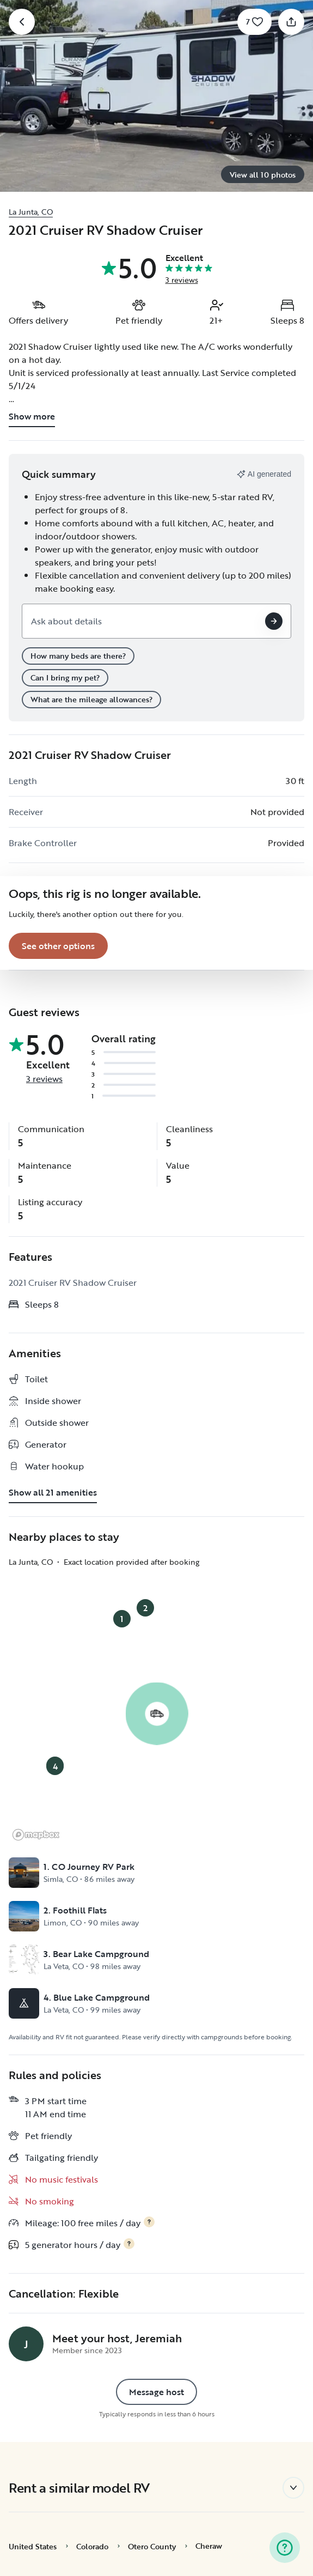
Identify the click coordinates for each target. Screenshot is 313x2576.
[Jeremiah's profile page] (26, 2343)
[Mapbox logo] (36, 1834)
